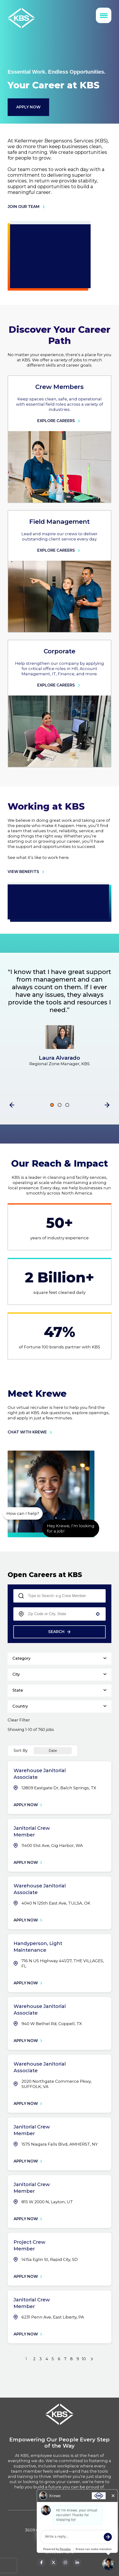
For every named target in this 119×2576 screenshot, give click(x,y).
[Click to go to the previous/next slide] (52, 1105)
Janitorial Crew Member (32, 1831)
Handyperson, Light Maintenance (38, 1947)
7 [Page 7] (65, 2359)
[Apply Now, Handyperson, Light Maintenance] (59, 1983)
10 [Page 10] (84, 2359)
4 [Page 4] (47, 2359)
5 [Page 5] (53, 2359)
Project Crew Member (29, 2245)
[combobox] (59, 1614)
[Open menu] (103, 15)
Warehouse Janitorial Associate (40, 1774)
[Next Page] (92, 2359)
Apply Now (28, 107)
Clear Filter (19, 1720)
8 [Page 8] (71, 2359)
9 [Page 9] (78, 2359)
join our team (27, 207)
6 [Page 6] (59, 2359)
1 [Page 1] (26, 2359)
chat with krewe (31, 1432)
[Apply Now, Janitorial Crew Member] (48, 1863)
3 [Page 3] (40, 2359)
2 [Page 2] (34, 2359)
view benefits (27, 872)
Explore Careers (59, 421)
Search (56, 1631)
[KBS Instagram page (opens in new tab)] (77, 2562)
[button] (12, 1105)
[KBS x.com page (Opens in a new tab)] (53, 2562)
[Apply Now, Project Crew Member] (46, 2277)
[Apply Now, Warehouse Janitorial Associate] (55, 1805)
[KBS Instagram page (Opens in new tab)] (65, 2562)
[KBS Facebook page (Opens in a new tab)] (41, 2562)
